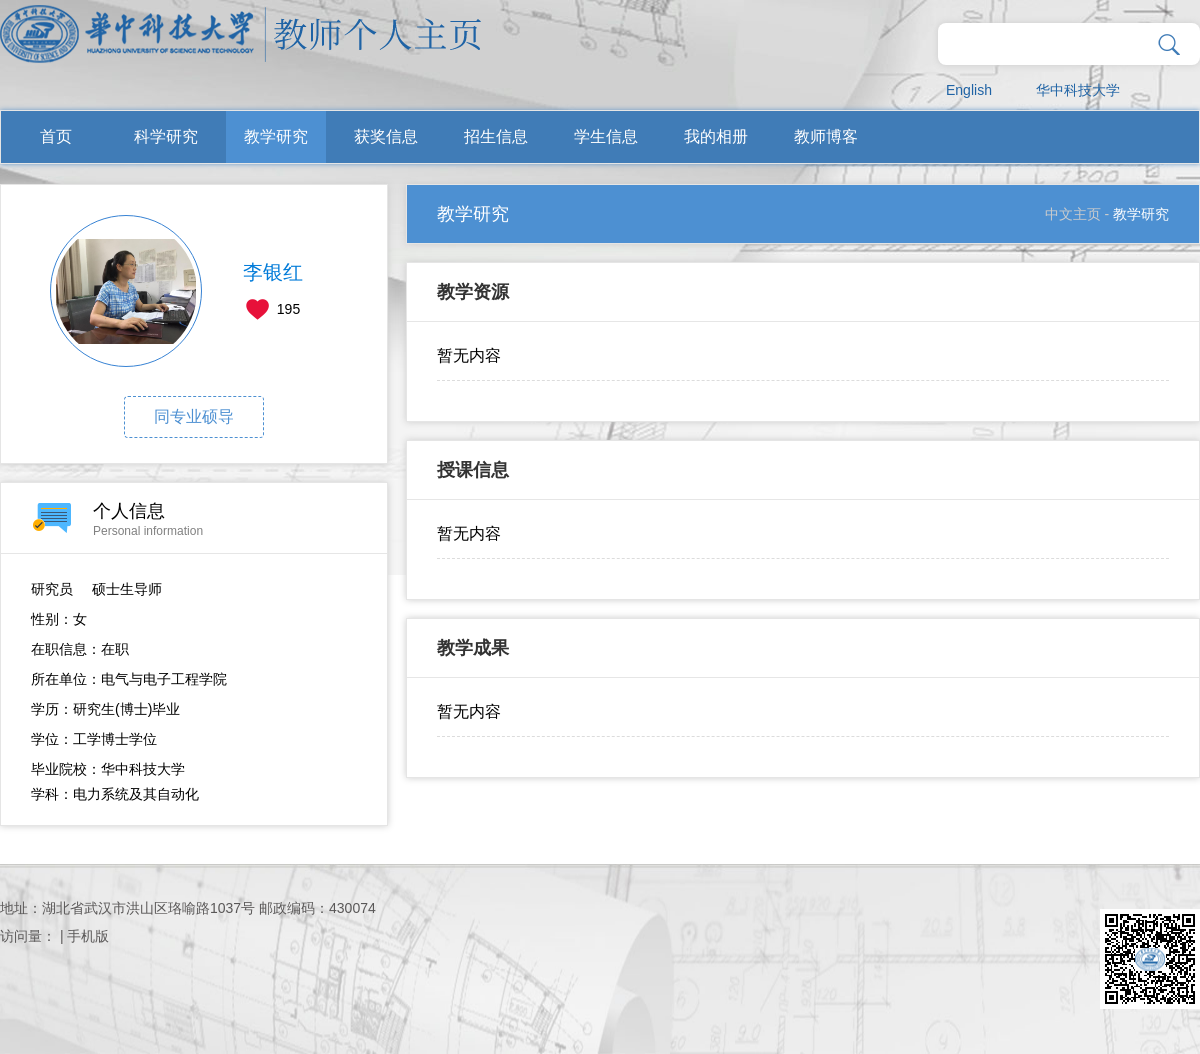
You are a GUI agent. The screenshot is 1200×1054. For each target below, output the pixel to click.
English (969, 90)
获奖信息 (386, 136)
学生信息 (606, 136)
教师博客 (826, 136)
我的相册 (716, 136)
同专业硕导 (194, 416)
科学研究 (166, 136)
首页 (56, 136)
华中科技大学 (1078, 90)
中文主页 (1073, 214)
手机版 (88, 936)
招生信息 (496, 136)
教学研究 (276, 136)
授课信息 (473, 470)
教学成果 (473, 648)
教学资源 (473, 292)
